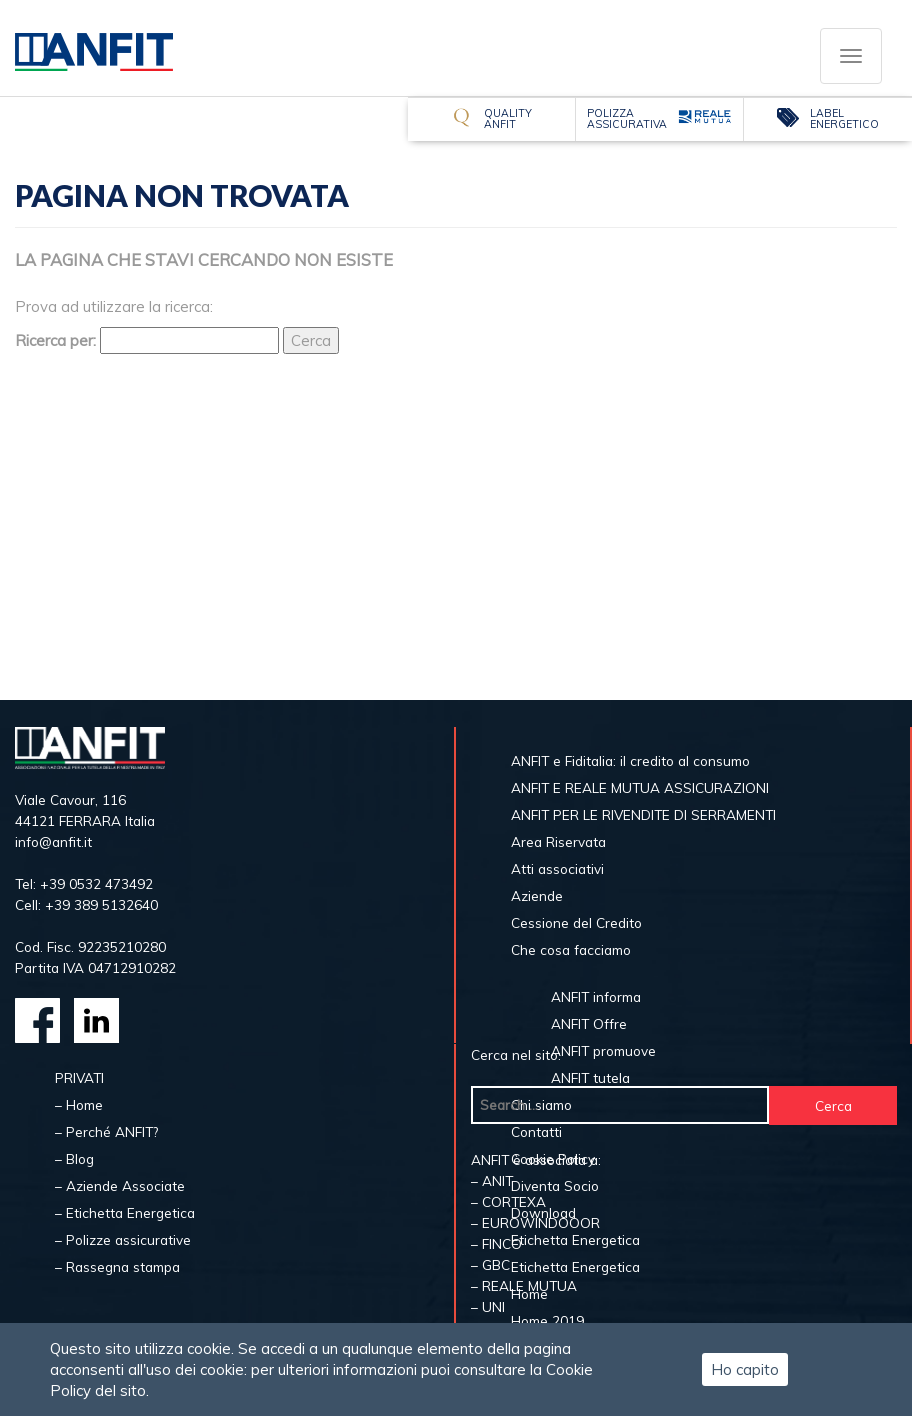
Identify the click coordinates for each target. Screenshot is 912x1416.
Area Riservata (558, 841)
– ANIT (492, 1180)
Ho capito (745, 1369)
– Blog (74, 1158)
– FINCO (496, 1243)
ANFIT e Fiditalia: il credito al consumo (630, 760)
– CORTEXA (508, 1201)
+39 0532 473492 (96, 883)
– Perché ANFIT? (106, 1131)
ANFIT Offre (589, 1023)
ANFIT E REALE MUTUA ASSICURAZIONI (640, 787)
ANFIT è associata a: (536, 1159)
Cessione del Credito (576, 922)
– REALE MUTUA (524, 1285)
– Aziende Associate (120, 1185)
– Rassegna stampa (117, 1266)
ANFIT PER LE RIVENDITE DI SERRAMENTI (643, 814)
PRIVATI (79, 1077)
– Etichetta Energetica (125, 1212)
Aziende (537, 895)
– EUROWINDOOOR (535, 1222)
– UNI (488, 1306)
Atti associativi (557, 868)
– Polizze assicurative (123, 1239)
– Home (79, 1104)
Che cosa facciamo (571, 949)
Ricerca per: (55, 340)
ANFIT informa (596, 996)
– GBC (490, 1264)
